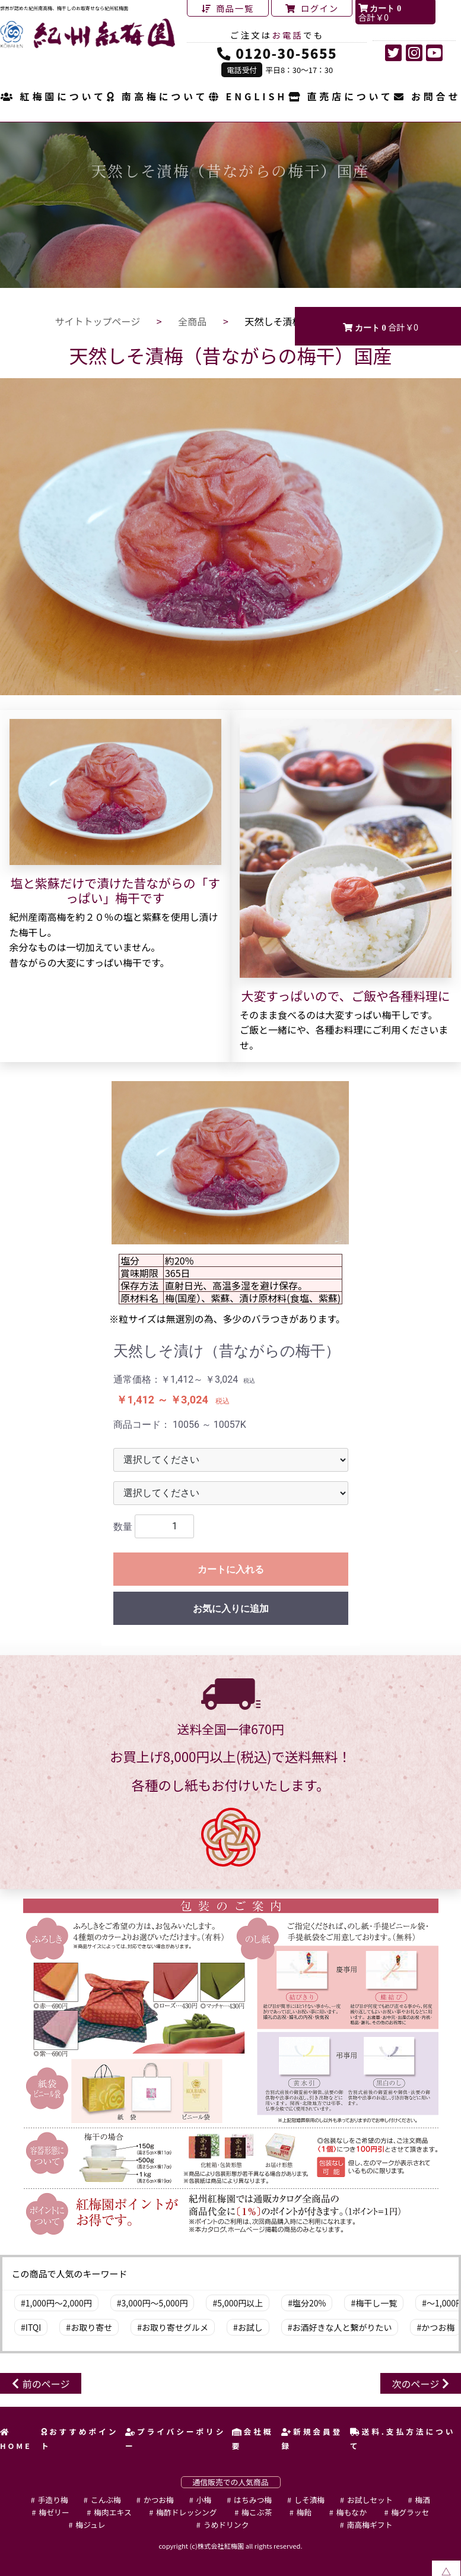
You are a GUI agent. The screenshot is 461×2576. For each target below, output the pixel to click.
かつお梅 (159, 2499)
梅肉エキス (113, 2512)
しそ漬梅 (309, 2499)
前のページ (46, 2384)
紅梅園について (53, 97)
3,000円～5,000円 (155, 2303)
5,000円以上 (240, 2303)
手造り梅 (53, 2499)
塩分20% (309, 2303)
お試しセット (370, 2499)
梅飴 (304, 2512)
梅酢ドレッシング (186, 2512)
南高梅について (157, 97)
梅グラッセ (410, 2512)
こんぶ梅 (106, 2499)
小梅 (204, 2499)
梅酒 (423, 2499)
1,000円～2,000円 (59, 2303)
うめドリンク (226, 2524)
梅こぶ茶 (256, 2512)
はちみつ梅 (253, 2499)
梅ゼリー (54, 2512)
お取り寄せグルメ (175, 2327)
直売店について (340, 97)
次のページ (416, 2384)
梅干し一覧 (376, 2303)
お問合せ (427, 97)
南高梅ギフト (370, 2524)
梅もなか (351, 2512)
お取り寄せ (91, 2327)
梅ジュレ (90, 2524)
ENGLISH (248, 97)
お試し (250, 2327)
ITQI (34, 2327)
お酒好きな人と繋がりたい (342, 2327)
